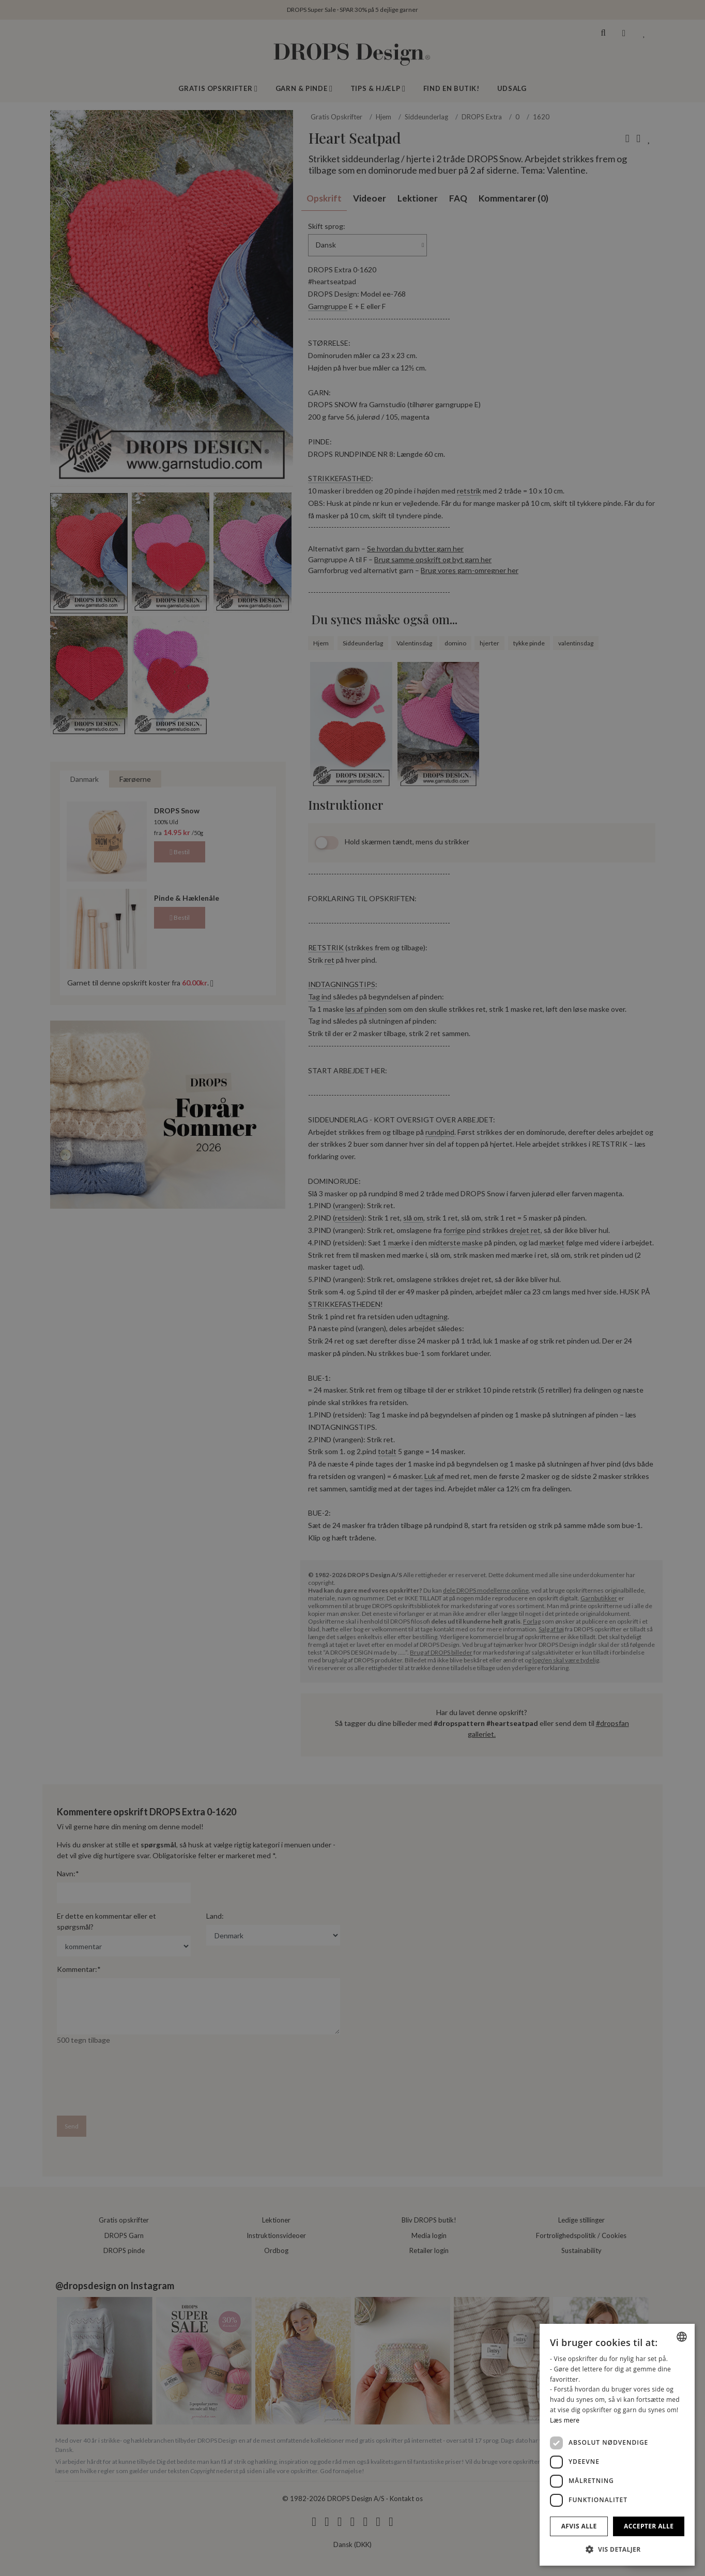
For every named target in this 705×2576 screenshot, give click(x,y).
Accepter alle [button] (648, 2526)
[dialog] (617, 2445)
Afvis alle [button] (579, 2526)
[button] (617, 2549)
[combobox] (682, 2337)
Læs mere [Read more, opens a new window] (564, 2420)
